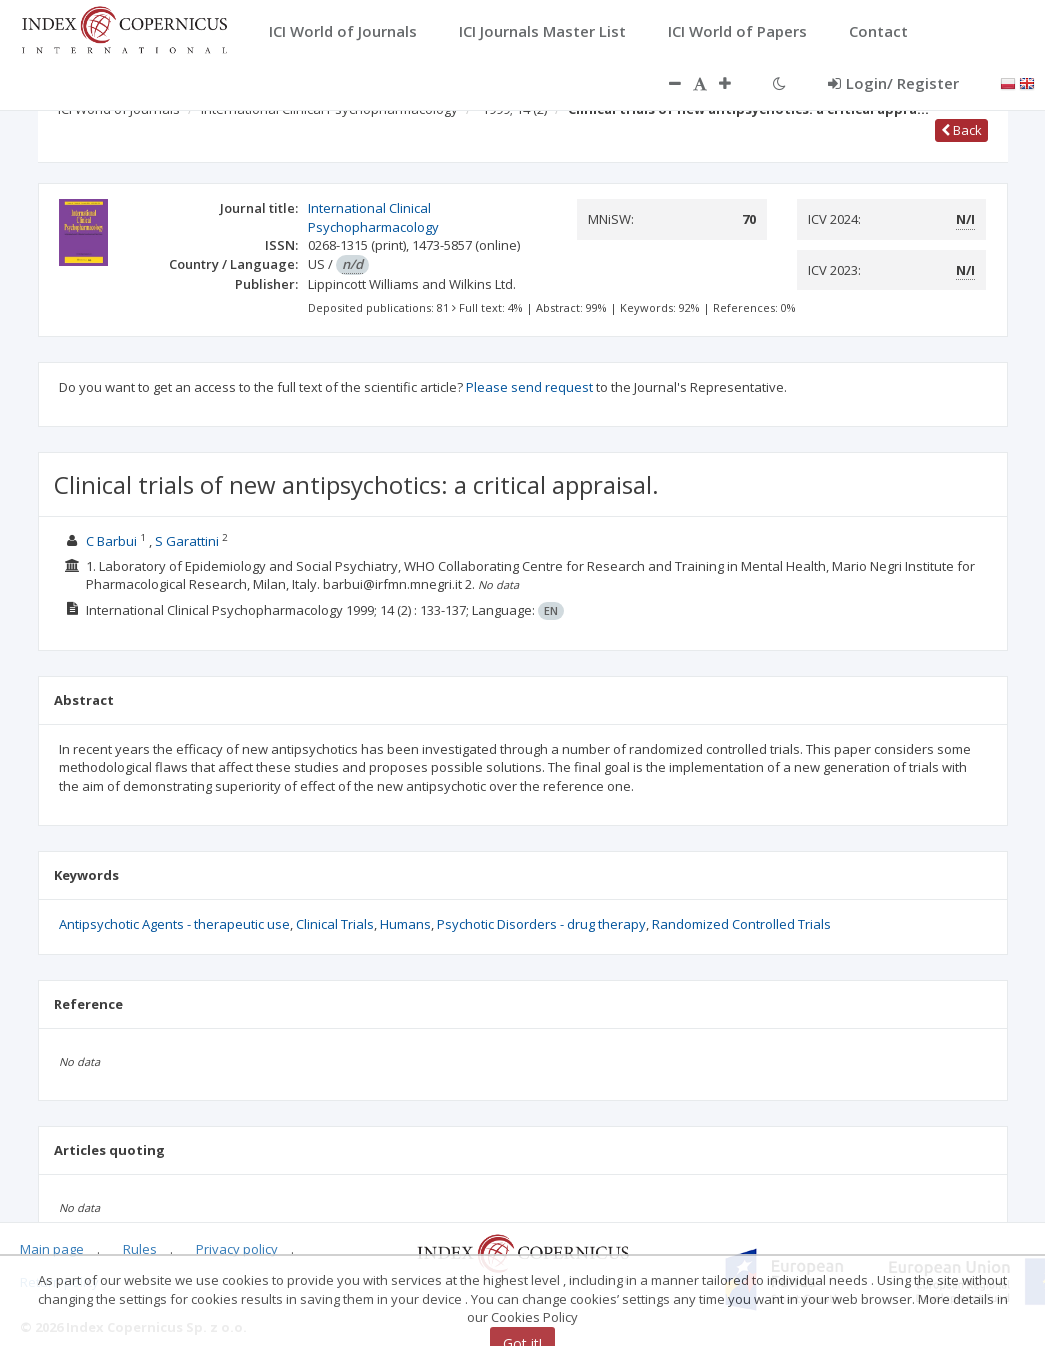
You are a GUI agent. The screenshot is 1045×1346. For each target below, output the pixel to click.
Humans (405, 924)
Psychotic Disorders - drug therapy (541, 924)
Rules (140, 1249)
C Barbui (111, 541)
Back (961, 130)
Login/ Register (893, 83)
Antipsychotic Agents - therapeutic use (174, 924)
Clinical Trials (335, 924)
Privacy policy (237, 1249)
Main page (52, 1249)
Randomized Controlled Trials (741, 924)
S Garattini (187, 541)
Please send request (529, 387)
